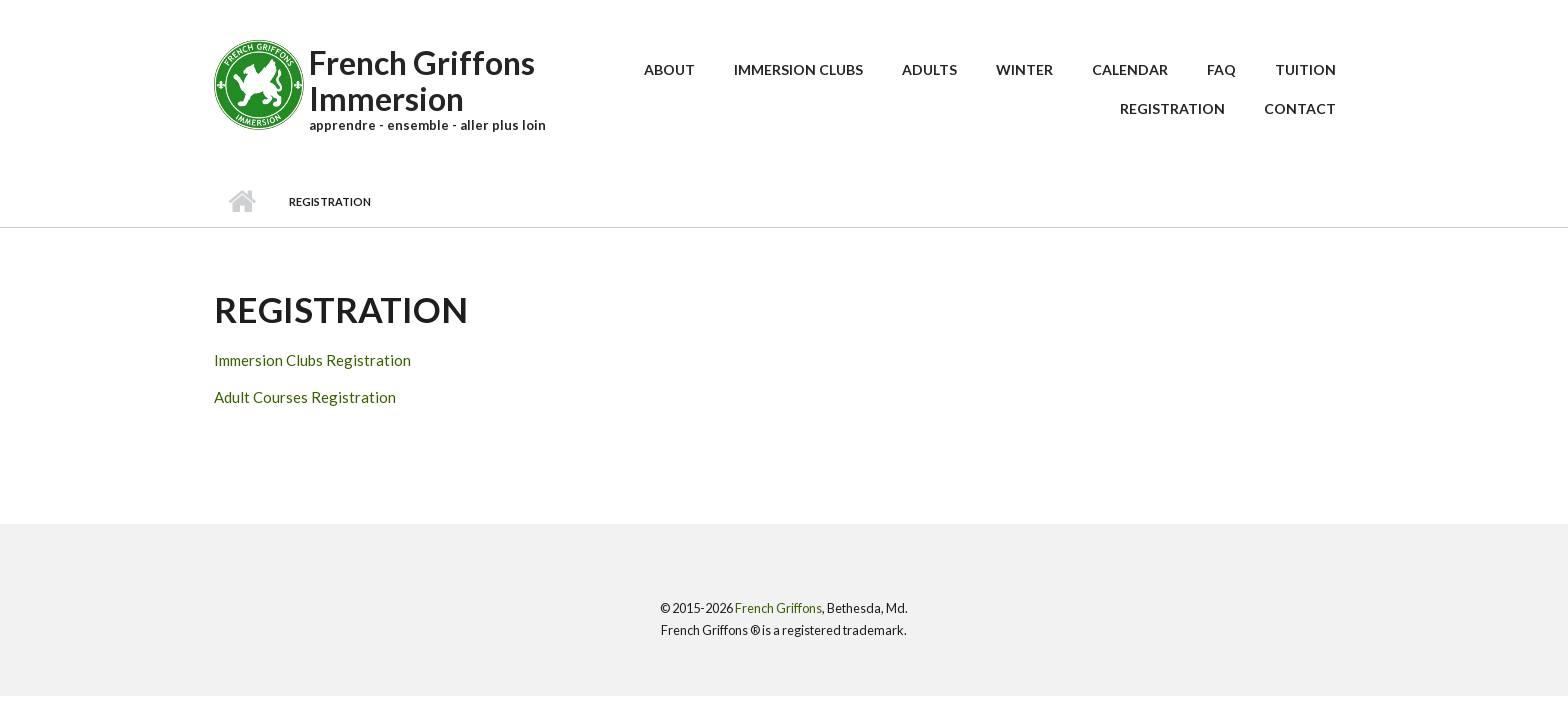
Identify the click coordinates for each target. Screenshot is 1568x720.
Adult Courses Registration (305, 397)
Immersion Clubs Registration (312, 360)
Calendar (1130, 69)
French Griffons (778, 608)
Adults (929, 69)
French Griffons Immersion (422, 80)
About (669, 69)
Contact (1300, 108)
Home (241, 202)
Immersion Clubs (798, 69)
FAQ (1221, 69)
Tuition (1305, 69)
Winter (1024, 69)
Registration (1172, 108)
